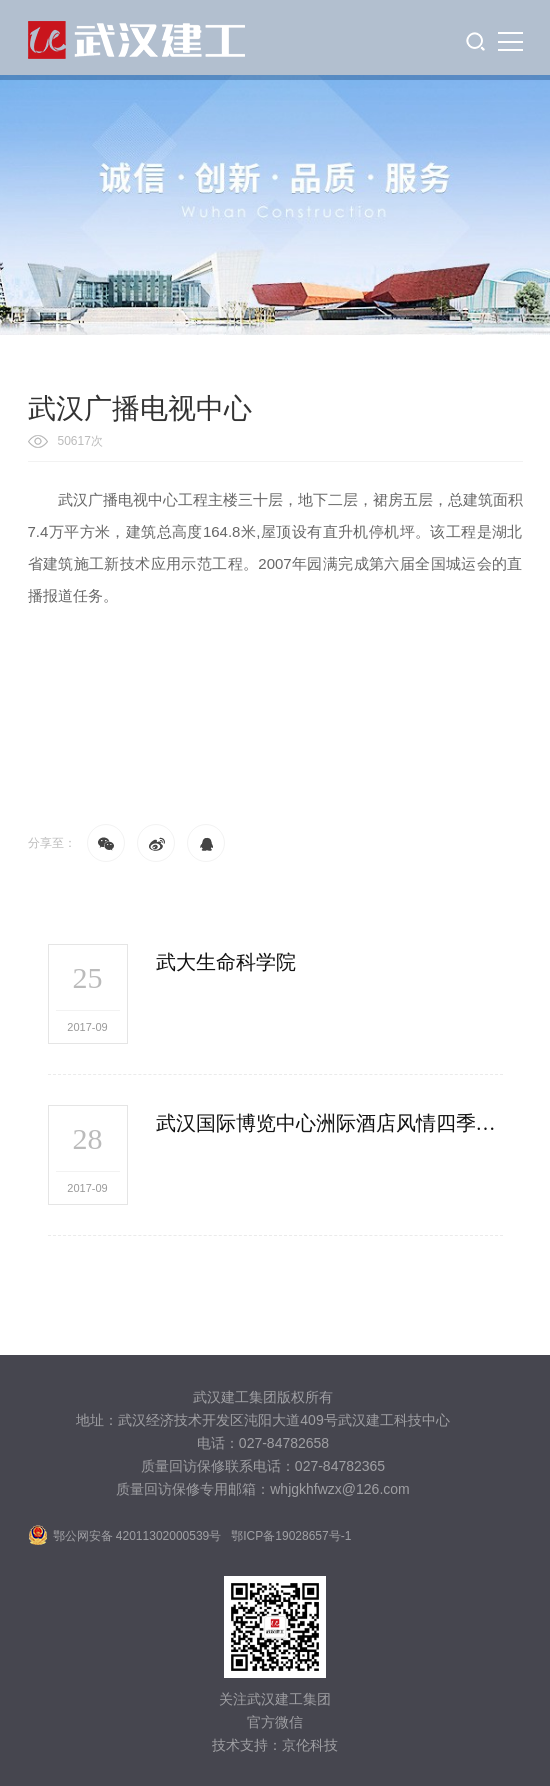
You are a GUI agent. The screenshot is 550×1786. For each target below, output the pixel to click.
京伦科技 (310, 1745)
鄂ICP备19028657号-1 (291, 1536)
